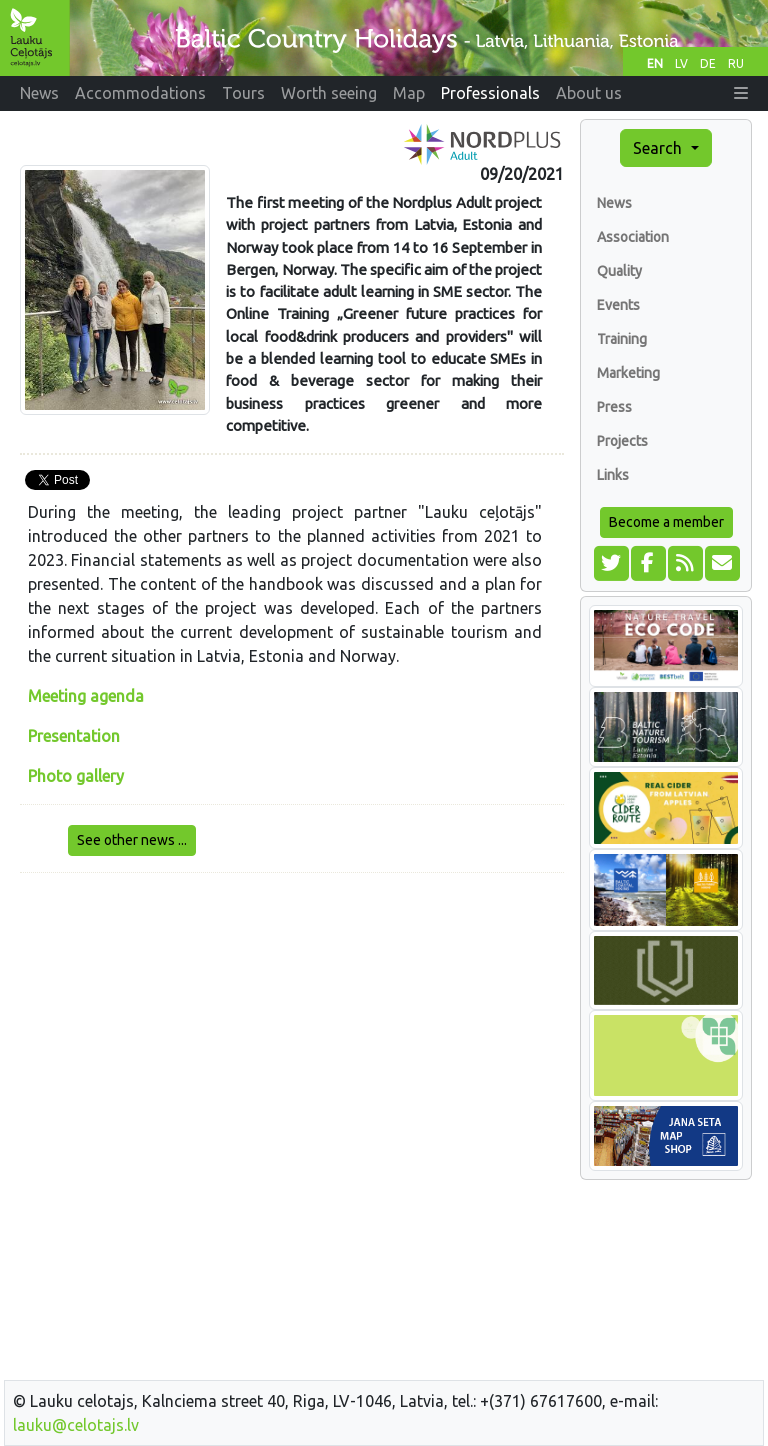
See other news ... (132, 840)
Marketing (628, 373)
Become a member (666, 522)
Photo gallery (76, 776)
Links (613, 475)
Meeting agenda (86, 696)
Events (618, 305)
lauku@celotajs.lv (76, 1425)
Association (633, 237)
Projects (622, 441)
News (614, 203)
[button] (741, 93)
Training (622, 339)
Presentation (74, 736)
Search (659, 148)
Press (614, 407)
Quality (619, 271)
